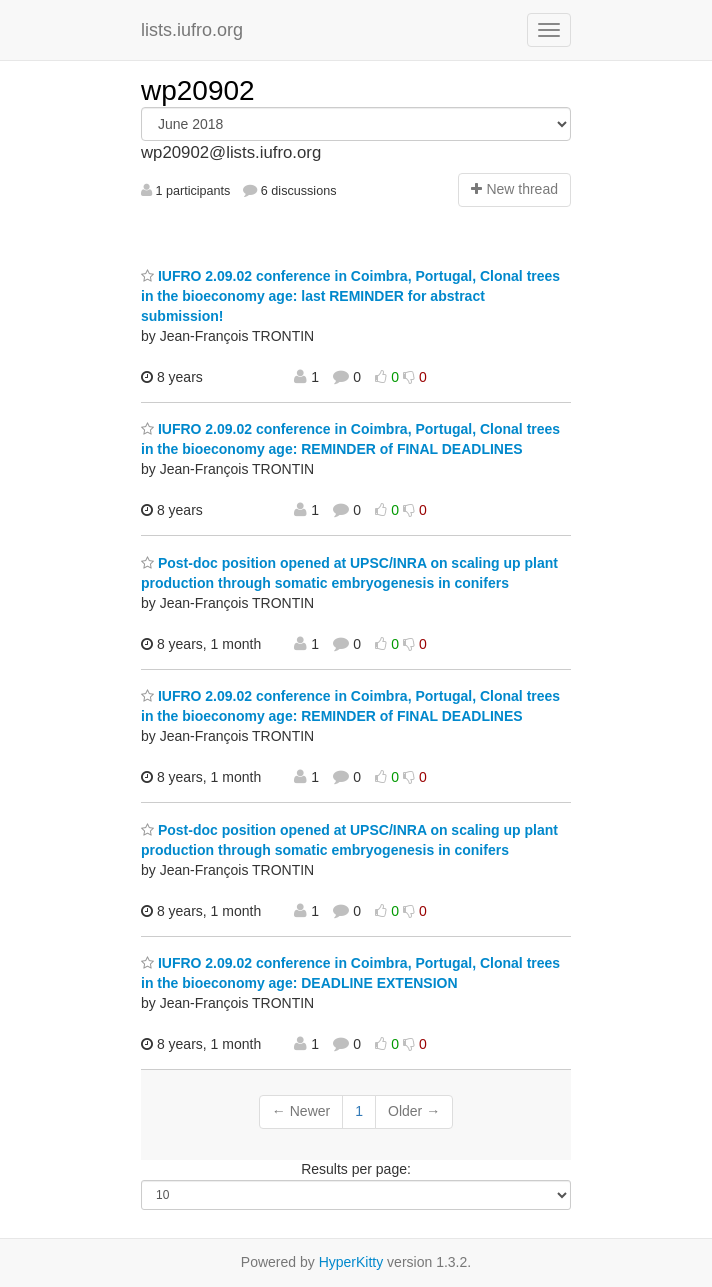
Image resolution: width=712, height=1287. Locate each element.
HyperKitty (351, 1262)
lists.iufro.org (192, 30)
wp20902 (198, 90)
